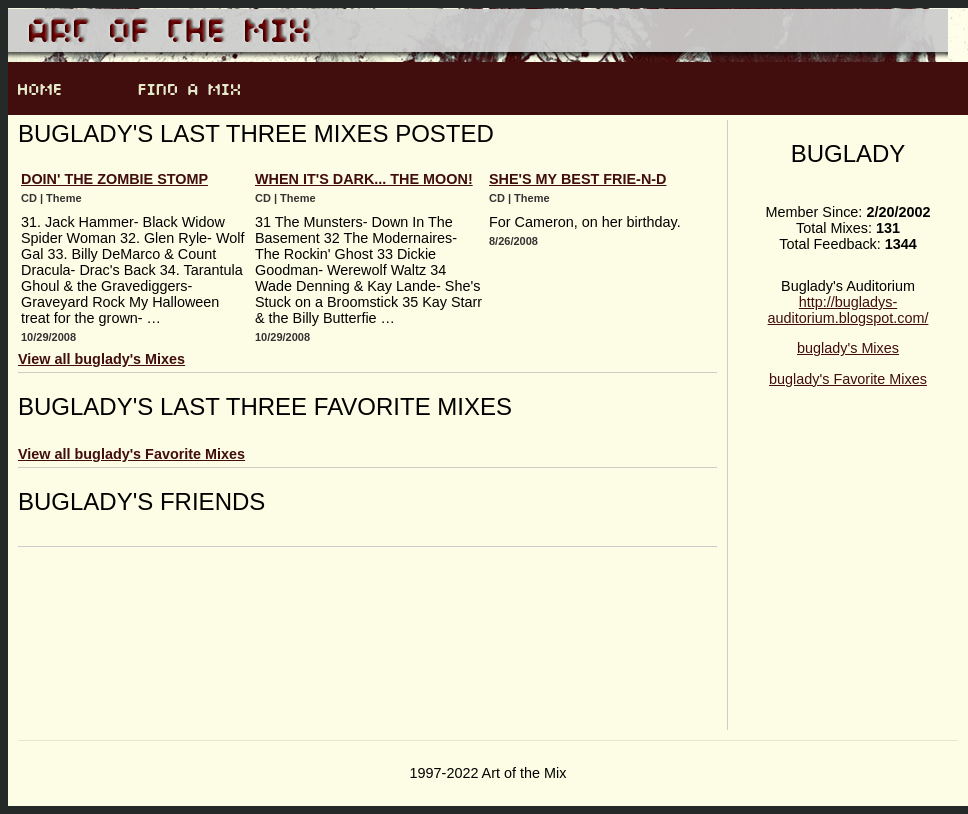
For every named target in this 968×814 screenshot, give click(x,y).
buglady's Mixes (848, 348)
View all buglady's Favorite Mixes (131, 454)
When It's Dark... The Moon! (364, 179)
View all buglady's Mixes (101, 359)
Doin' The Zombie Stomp (114, 179)
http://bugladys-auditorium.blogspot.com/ (848, 310)
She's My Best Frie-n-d (577, 179)
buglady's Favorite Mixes (848, 379)
